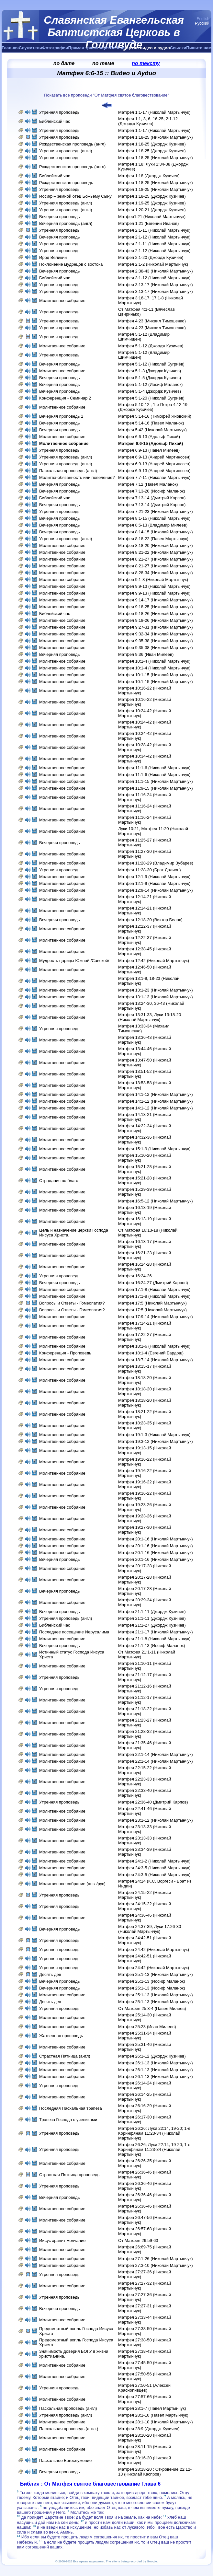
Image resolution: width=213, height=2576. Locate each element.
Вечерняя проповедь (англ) (65, 223)
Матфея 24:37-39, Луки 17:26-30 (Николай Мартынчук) (149, 1929)
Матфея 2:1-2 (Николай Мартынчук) (153, 264)
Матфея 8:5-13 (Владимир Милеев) (152, 525)
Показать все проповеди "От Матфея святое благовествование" (106, 95)
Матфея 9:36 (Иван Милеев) (146, 654)
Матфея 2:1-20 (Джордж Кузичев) (150, 257)
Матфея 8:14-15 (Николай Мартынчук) (155, 531)
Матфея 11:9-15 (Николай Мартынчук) (155, 788)
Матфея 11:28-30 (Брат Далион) (149, 869)
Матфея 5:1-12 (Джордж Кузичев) (150, 345)
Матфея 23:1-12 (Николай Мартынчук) (155, 1820)
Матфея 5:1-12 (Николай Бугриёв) (151, 364)
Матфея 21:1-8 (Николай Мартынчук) (154, 1638)
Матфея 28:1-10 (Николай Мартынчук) (155, 2421)
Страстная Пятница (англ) (64, 2056)
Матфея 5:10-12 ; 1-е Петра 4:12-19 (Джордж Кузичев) (152, 407)
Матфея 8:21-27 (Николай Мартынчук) (155, 559)
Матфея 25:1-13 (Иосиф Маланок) (151, 1981)
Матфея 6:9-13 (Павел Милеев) (149, 450)
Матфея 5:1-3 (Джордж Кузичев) (149, 370)
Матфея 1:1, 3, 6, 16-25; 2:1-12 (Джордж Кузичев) (148, 121)
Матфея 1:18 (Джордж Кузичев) (149, 175)
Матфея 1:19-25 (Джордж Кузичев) (152, 203)
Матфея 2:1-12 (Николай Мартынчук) (154, 237)
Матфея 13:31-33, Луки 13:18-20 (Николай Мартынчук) (149, 1017)
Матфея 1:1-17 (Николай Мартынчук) (154, 112)
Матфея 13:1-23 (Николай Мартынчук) (155, 990)
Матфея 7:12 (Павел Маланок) (148, 484)
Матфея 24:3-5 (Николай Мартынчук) (154, 1867)
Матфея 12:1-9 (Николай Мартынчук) (154, 876)
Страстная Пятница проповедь (69, 2174)
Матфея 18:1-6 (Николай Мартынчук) (154, 1346)
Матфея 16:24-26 (135, 1275)
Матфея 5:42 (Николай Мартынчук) (152, 429)
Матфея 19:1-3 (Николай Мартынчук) (154, 1434)
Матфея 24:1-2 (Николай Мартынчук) (154, 1861)
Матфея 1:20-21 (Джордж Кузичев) (152, 209)
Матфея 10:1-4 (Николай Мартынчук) (154, 661)
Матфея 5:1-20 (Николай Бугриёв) (151, 398)
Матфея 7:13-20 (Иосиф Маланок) (151, 491)
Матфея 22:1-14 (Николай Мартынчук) (155, 1754)
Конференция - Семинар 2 (65, 398)
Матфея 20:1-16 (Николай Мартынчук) (155, 1539)
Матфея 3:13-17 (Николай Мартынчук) (155, 284)
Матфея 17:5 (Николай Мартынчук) (152, 1303)
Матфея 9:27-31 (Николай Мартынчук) (155, 627)
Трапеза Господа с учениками (68, 2119)
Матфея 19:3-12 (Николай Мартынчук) (155, 1441)
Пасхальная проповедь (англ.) (68, 2428)
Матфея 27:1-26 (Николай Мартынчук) (155, 2258)
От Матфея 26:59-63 (138, 2240)
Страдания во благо (58, 1180)
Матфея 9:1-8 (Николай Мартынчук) (153, 579)
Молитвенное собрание (62, 300)
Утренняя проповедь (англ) (65, 150)
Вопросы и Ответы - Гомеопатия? (72, 1303)
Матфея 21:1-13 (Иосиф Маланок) (151, 1645)
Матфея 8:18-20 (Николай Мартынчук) (155, 545)
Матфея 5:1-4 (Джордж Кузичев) (149, 391)
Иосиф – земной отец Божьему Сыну (76, 196)
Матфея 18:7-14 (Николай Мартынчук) (155, 1359)
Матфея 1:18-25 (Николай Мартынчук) (155, 137)
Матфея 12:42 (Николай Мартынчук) (153, 960)
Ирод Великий (53, 257)
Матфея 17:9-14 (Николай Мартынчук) (155, 1316)
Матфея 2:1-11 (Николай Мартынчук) (154, 230)
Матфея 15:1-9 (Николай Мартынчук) (154, 1148)
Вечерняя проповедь (60, 216)
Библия (118, 47)
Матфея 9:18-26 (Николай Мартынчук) (155, 613)
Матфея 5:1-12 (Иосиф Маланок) (150, 384)
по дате (64, 63)
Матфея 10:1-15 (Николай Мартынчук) (155, 674)
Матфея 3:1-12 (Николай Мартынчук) (154, 277)
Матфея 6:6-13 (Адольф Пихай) (149, 436)
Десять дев (50, 1974)
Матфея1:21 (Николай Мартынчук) (151, 216)
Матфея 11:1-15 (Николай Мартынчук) (155, 781)
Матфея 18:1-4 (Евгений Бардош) (151, 1353)
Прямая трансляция (89, 47)
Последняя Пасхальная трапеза (70, 2108)
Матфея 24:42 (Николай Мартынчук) (153, 1949)
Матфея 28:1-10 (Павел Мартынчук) (153, 2415)
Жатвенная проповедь (61, 2035)
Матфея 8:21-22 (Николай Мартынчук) (155, 552)
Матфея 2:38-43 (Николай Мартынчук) (155, 271)
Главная (10, 47)
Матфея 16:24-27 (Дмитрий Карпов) (153, 1282)
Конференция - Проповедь (65, 1353)
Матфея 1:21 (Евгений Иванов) (148, 223)
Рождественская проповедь (66, 182)
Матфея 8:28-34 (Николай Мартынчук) (155, 572)
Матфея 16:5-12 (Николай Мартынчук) (155, 1201)
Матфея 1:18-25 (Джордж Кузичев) (152, 144)
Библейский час (54, 121)
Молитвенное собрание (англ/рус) (72, 1883)
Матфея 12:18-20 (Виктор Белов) (150, 919)
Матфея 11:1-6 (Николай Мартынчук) (154, 767)
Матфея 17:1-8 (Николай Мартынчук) (154, 1289)
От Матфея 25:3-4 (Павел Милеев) (152, 2008)
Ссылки (178, 47)
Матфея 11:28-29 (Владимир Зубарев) (155, 863)
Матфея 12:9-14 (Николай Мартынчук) (155, 890)
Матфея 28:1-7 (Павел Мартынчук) (152, 2408)
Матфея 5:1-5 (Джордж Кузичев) (149, 377)
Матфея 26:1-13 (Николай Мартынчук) (155, 2062)
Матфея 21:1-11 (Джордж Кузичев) (152, 1611)
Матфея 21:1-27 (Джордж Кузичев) (152, 1625)
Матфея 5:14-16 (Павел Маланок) (151, 423)
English (202, 19)
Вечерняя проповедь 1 (61, 416)
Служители (30, 47)
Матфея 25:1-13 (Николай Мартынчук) (155, 1974)
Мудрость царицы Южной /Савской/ (74, 960)
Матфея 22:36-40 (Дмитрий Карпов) (153, 1802)
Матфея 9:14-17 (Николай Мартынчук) (155, 600)
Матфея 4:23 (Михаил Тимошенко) (152, 321)
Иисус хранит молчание (62, 2240)
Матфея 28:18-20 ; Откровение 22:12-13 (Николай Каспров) (155, 2472)
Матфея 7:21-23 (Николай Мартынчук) (155, 511)
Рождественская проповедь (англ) (72, 144)
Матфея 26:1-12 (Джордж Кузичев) (152, 2056)
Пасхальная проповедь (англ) (68, 470)
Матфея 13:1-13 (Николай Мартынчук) (155, 996)
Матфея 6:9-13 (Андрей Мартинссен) (154, 457)
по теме (103, 63)
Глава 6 (151, 2484)
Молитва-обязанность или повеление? (77, 477)
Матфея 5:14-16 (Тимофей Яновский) (154, 416)
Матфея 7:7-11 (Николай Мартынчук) (154, 477)
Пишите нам (198, 47)
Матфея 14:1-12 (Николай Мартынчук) (155, 1094)
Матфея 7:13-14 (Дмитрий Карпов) (151, 497)
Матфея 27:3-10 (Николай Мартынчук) (155, 2265)
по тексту (146, 63)
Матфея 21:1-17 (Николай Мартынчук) (155, 1632)
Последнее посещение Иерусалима (74, 1632)
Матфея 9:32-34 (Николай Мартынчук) (155, 634)
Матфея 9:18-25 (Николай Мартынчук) (155, 606)
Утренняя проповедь (59, 112)
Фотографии (55, 47)
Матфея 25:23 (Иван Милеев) (147, 2026)
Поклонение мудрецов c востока (71, 264)
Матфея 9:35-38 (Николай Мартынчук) (155, 640)
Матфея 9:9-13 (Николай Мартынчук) (154, 586)
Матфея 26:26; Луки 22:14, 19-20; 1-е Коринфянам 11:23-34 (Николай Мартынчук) (154, 2133)
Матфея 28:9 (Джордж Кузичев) (149, 2428)
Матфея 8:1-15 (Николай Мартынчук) (154, 518)
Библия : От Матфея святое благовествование (80, 2484)
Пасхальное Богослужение (65, 2460)
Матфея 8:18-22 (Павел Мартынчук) (153, 538)
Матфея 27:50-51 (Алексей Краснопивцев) (144, 2388)
